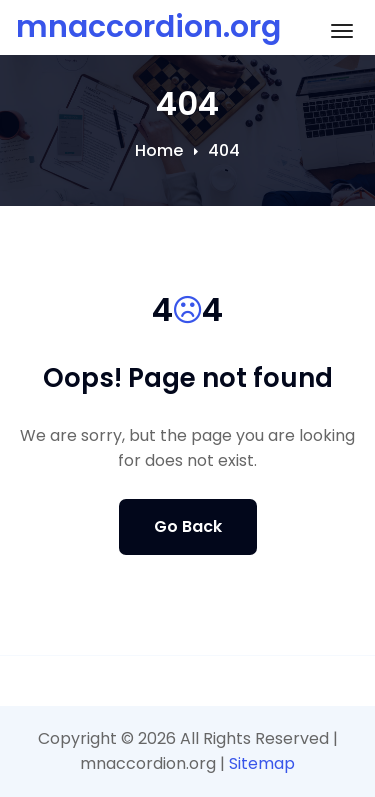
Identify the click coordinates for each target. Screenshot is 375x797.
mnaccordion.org (148, 27)
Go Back (188, 526)
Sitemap (262, 763)
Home (159, 150)
